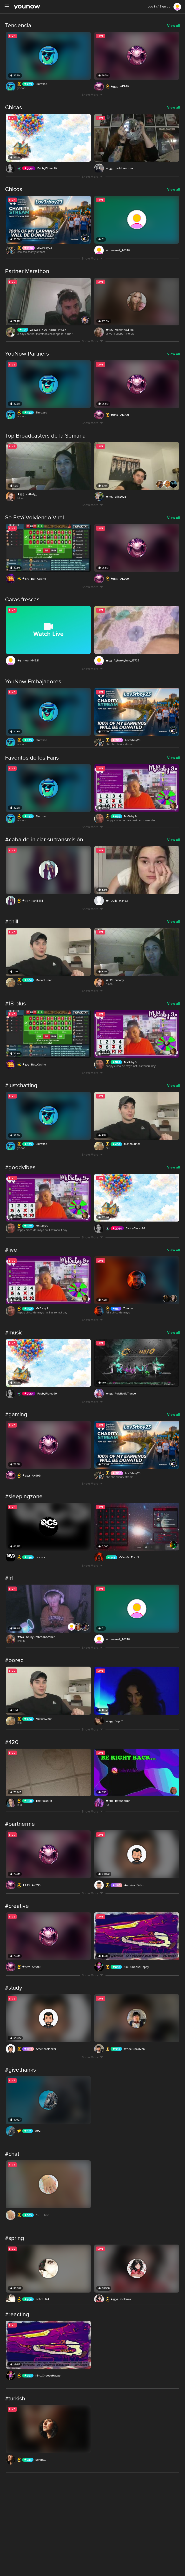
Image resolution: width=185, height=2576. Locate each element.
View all (173, 26)
